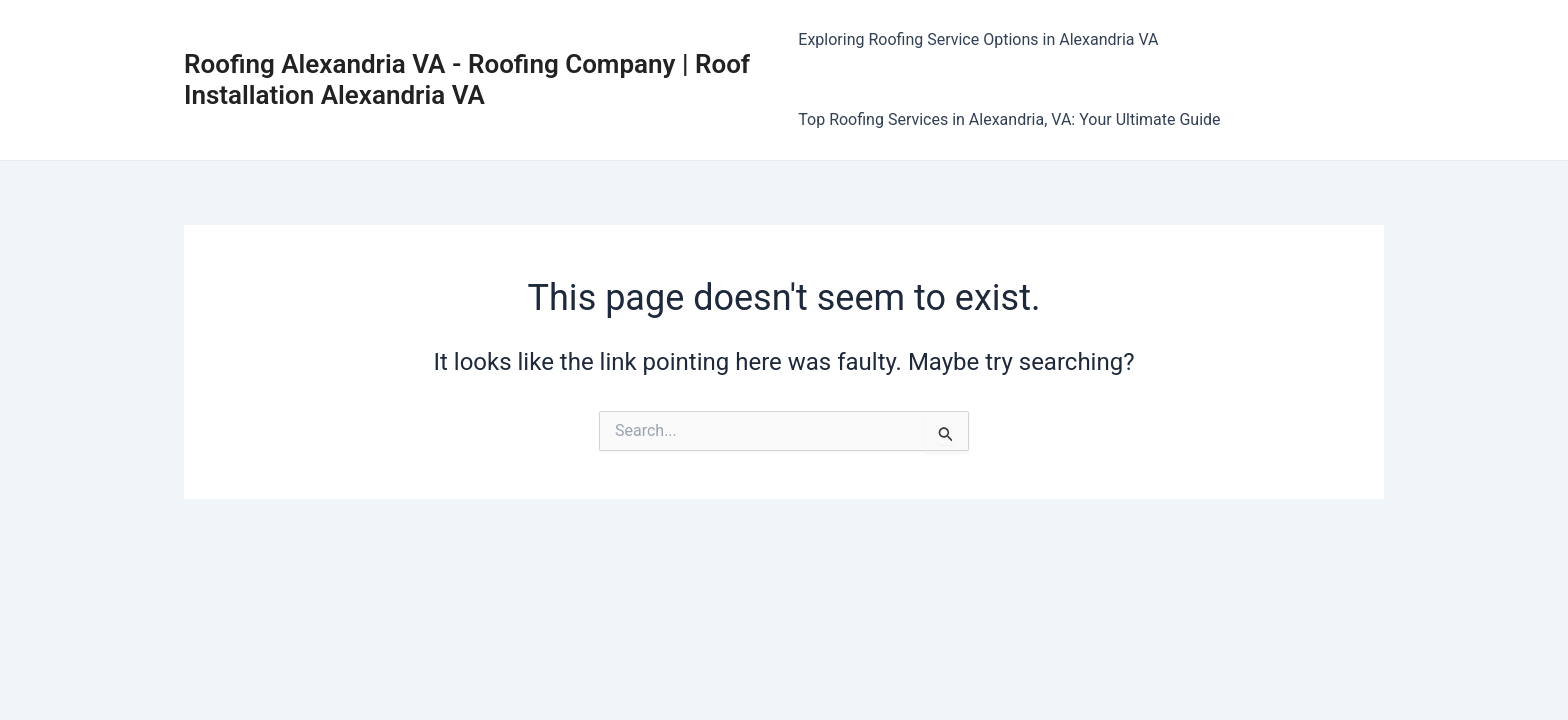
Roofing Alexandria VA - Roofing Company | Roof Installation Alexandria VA (467, 79)
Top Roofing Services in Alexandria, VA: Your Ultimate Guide (1009, 119)
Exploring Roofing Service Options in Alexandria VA (978, 39)
